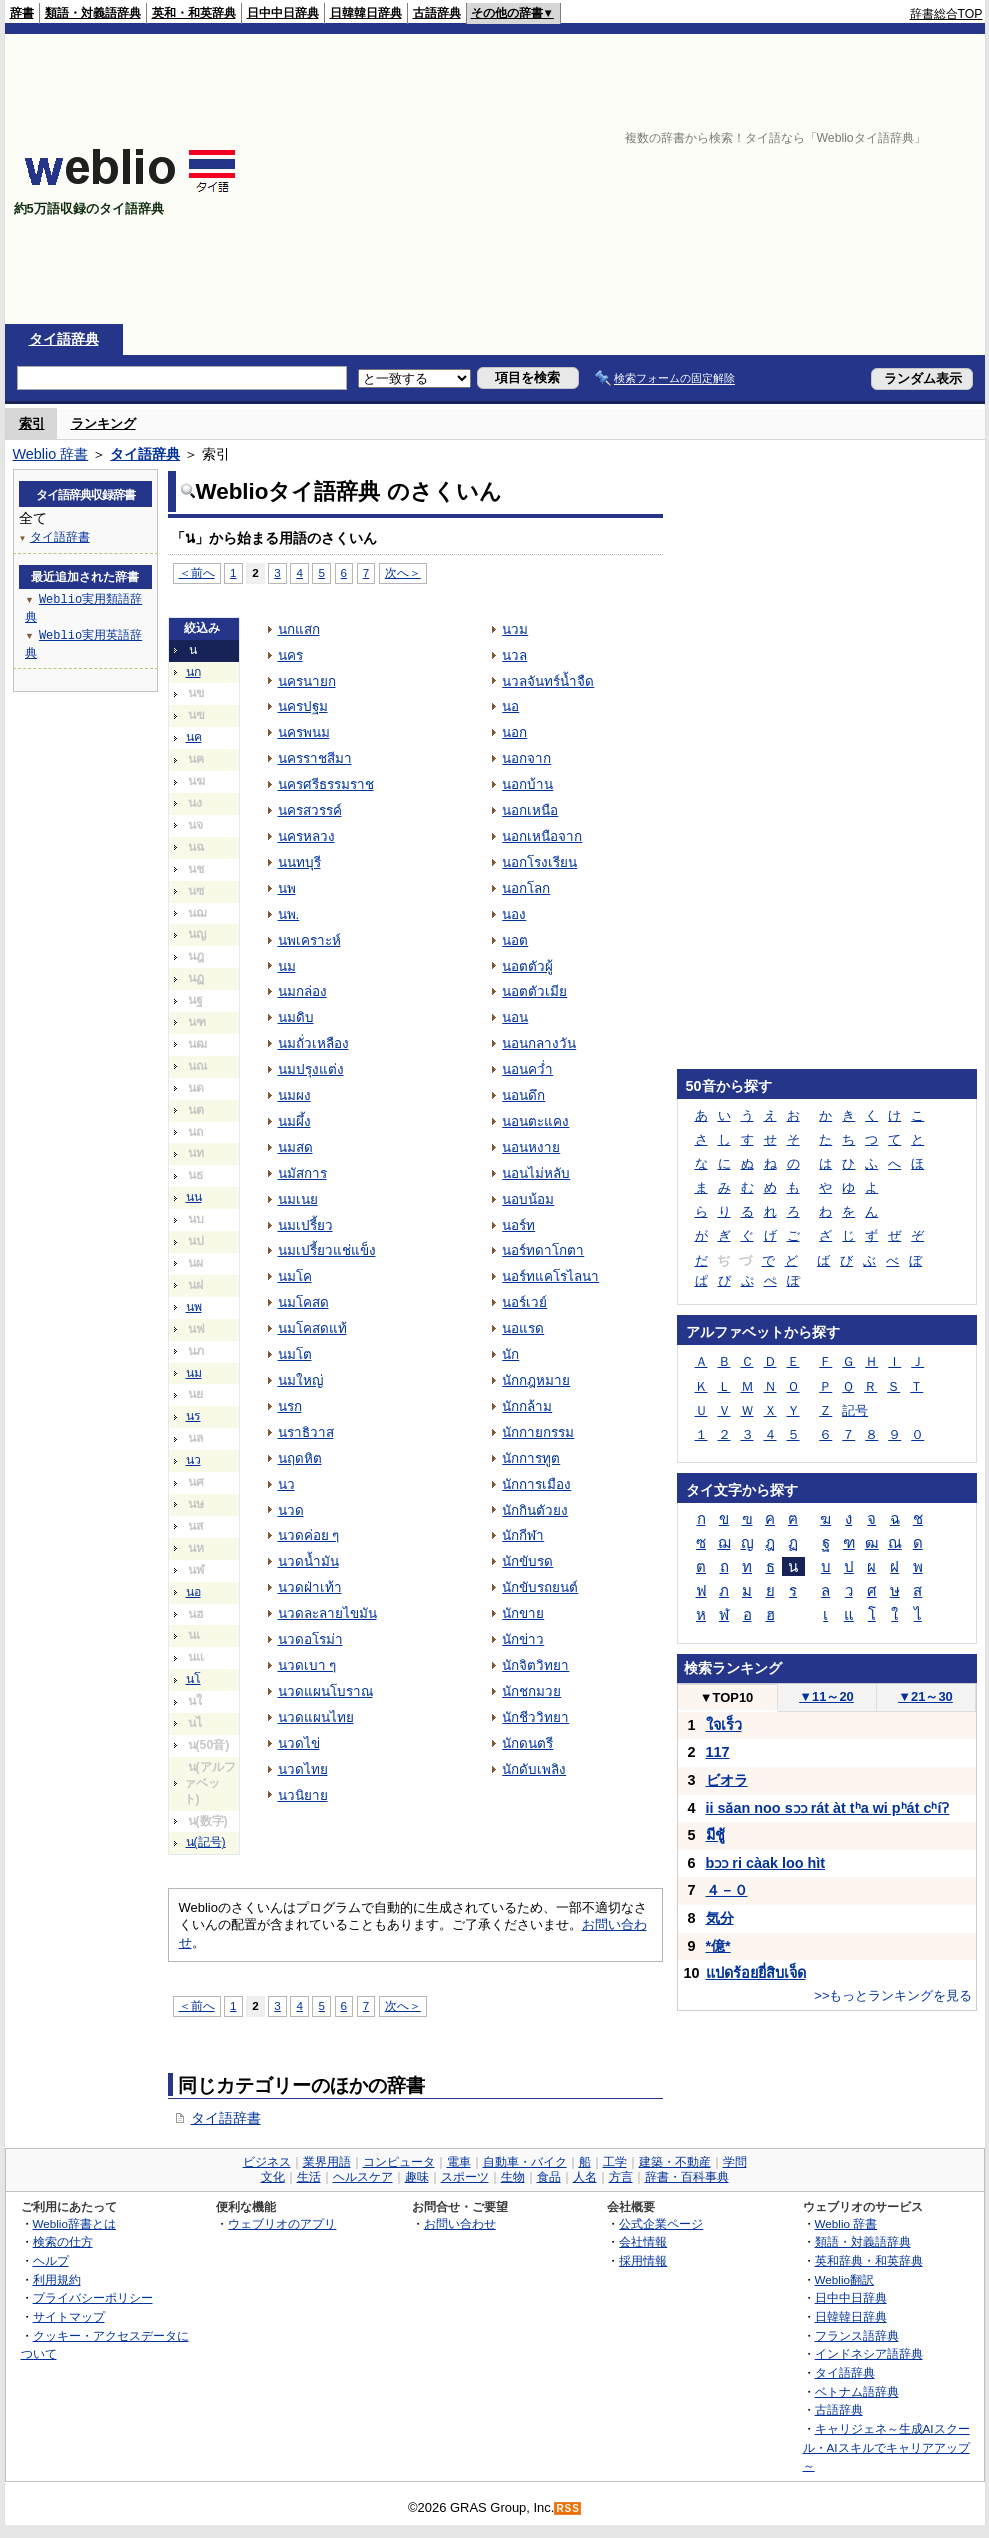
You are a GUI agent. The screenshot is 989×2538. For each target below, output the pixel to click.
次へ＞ (403, 572)
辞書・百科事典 (687, 2177)
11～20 (826, 1696)
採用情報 (643, 2260)
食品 (549, 2177)
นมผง (294, 1095)
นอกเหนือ (530, 810)
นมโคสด (303, 1302)
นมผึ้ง (294, 1121)
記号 (855, 1410)
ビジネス (267, 2162)
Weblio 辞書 (51, 454)
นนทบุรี (299, 862)
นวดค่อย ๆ (309, 1535)
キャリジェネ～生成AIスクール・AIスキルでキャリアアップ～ (886, 2447)
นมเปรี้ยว (305, 1225)
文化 (273, 2177)
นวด (291, 1510)
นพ (194, 1307)
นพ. (289, 914)
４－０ (727, 1890)
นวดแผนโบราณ (325, 1691)
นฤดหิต (300, 1458)
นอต (515, 940)
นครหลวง (306, 836)
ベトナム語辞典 (857, 2391)
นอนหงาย (531, 1147)
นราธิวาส (306, 1432)
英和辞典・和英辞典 (869, 2260)
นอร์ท (518, 1225)
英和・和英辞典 (194, 13)
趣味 (417, 2177)
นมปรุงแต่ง (311, 1069)
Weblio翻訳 (844, 2279)
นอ (193, 1592)
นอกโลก (526, 888)
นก (193, 672)
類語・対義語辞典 (93, 13)
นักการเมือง (536, 1484)
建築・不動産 (675, 2162)
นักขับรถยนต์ (540, 1587)
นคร (290, 655)
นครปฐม (303, 706)
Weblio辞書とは (74, 2223)
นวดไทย (303, 1769)
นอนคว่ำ (527, 1069)
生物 (513, 2177)
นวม (515, 629)
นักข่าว (523, 1639)
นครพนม (304, 732)
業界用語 (327, 2162)
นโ (193, 1679)
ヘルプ (51, 2260)
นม (194, 1373)
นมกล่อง (302, 991)
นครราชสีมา (315, 758)
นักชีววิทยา (535, 1717)
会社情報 (643, 2241)
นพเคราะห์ (309, 940)
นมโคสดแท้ (312, 1328)
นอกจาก (526, 758)
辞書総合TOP (946, 14)
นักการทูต (531, 1458)
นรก (290, 1406)
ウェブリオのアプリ (282, 2223)
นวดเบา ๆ (307, 1665)
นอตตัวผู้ (527, 966)
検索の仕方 (63, 2241)
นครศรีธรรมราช (326, 784)
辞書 (22, 13)
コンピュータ (399, 2162)
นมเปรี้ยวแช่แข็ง (327, 1250)
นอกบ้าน (527, 784)
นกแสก (299, 629)
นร (193, 1416)
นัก (510, 1354)
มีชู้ (715, 1835)
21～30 (925, 1696)
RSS (568, 2508)
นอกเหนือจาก (542, 836)
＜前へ (197, 572)
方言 (621, 2177)
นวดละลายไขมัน (327, 1613)
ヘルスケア (363, 2177)
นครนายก (307, 681)
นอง (514, 914)
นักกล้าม (527, 1406)
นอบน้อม (528, 1199)
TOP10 (727, 1697)
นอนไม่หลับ (536, 1173)
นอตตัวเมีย (534, 991)
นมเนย (298, 1199)
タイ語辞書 (226, 2118)
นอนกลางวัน (539, 1043)
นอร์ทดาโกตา (543, 1250)
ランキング (103, 423)
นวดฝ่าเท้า (310, 1587)
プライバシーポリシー (93, 2297)
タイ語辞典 (64, 339)
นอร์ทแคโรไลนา (550, 1276)
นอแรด (523, 1328)
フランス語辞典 (857, 2335)
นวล (514, 655)
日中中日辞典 (283, 13)
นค (194, 737)
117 (718, 1752)
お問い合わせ (460, 2223)
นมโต (295, 1354)
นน (194, 1197)
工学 (615, 2162)
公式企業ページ (661, 2223)
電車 (459, 2162)
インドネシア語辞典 (869, 2353)
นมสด (295, 1147)
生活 (309, 2177)
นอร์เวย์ (524, 1302)
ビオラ (727, 1780)
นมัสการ (302, 1173)
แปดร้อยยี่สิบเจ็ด (756, 1973)
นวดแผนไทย (316, 1717)
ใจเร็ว (724, 1725)
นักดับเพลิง (534, 1769)
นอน (515, 1017)
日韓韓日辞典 (366, 13)
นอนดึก (523, 1095)
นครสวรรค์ (310, 810)
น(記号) (206, 1842)
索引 (32, 423)
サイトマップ (69, 2316)
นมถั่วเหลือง (313, 1043)
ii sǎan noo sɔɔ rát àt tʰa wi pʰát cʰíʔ (828, 1808)
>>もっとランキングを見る (893, 1995)
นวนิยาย (303, 1795)
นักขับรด (527, 1561)
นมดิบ (296, 1017)
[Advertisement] (681, 179)
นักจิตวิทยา (535, 1665)
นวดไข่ (299, 1743)
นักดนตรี (527, 1743)
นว (193, 1460)
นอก (514, 732)
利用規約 (57, 2279)
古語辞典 (437, 13)
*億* (718, 1946)
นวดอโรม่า (310, 1639)
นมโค (295, 1276)
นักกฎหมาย (536, 1380)
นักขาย (523, 1613)
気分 (720, 1918)
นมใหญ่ (300, 1380)
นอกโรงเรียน (539, 862)
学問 (735, 2162)
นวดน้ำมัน (308, 1561)
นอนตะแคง (535, 1121)
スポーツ (465, 2177)
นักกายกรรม (538, 1432)
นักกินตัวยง (535, 1510)
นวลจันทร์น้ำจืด (548, 681)
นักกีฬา (523, 1535)
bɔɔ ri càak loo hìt (766, 1863)
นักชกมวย (531, 1691)
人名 (585, 2177)
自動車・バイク (525, 2162)
